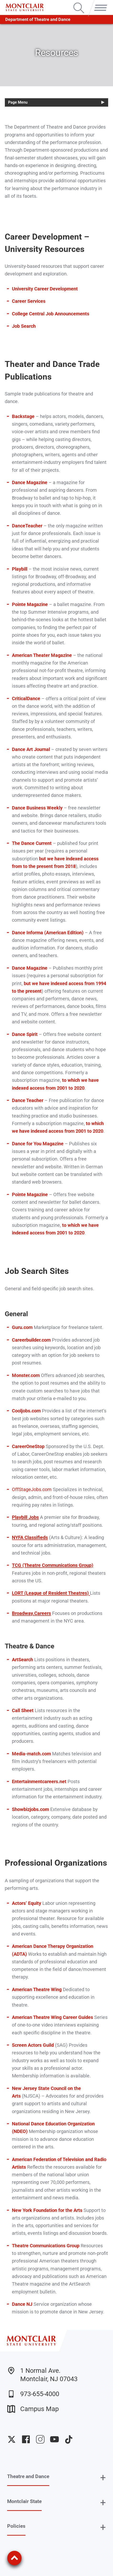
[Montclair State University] (24, 7)
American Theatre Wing (37, 1989)
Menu (99, 3)
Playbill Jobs (25, 1517)
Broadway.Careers (31, 1613)
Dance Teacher (28, 1100)
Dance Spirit (25, 1034)
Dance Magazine (29, 482)
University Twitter (11, 2439)
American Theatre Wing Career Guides (52, 2017)
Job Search (24, 326)
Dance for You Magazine (38, 1143)
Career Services (28, 301)
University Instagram (40, 2439)
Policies (16, 2526)
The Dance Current (32, 843)
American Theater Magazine (42, 655)
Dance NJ (22, 2304)
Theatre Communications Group (45, 2246)
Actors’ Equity (26, 1903)
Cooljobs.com (26, 1411)
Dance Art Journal (31, 749)
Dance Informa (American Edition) (48, 932)
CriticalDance (26, 698)
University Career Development (45, 289)
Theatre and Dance (28, 2476)
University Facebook (25, 2439)
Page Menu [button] (18, 102)
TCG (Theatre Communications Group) (52, 1565)
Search (78, 3)
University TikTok (68, 2439)
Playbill (19, 569)
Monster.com (26, 1375)
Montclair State (24, 2501)
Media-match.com (31, 1754)
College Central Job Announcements (50, 314)
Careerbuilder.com (31, 1340)
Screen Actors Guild (33, 2045)
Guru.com (22, 1327)
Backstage (23, 416)
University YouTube (54, 2439)
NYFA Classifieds (30, 1537)
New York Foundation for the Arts (47, 2210)
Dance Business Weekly (38, 808)
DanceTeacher (27, 526)
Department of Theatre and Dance (37, 19)
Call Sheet (23, 1710)
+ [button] (103, 2478)
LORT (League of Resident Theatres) (51, 1593)
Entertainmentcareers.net (39, 1781)
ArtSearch (22, 1659)
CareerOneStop (28, 1446)
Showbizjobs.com (30, 1809)
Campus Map (33, 2409)
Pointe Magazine (30, 604)
